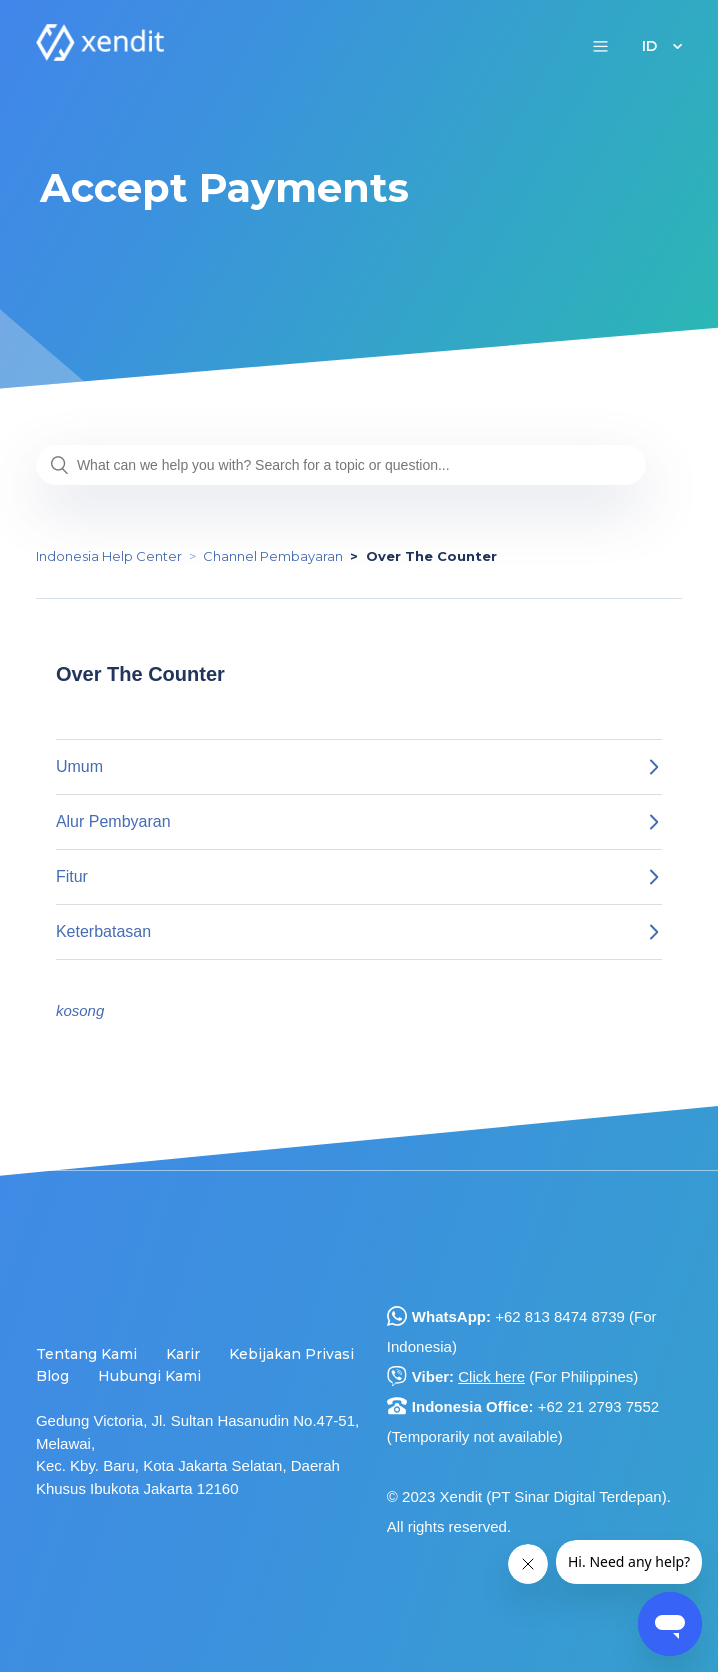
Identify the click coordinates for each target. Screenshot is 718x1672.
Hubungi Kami (149, 1376)
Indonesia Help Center (109, 556)
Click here (491, 1376)
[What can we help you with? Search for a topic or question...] (341, 465)
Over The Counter (431, 556)
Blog (52, 1376)
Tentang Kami (86, 1354)
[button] (600, 45)
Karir (183, 1354)
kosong (80, 1010)
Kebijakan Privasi (291, 1354)
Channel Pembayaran (273, 556)
